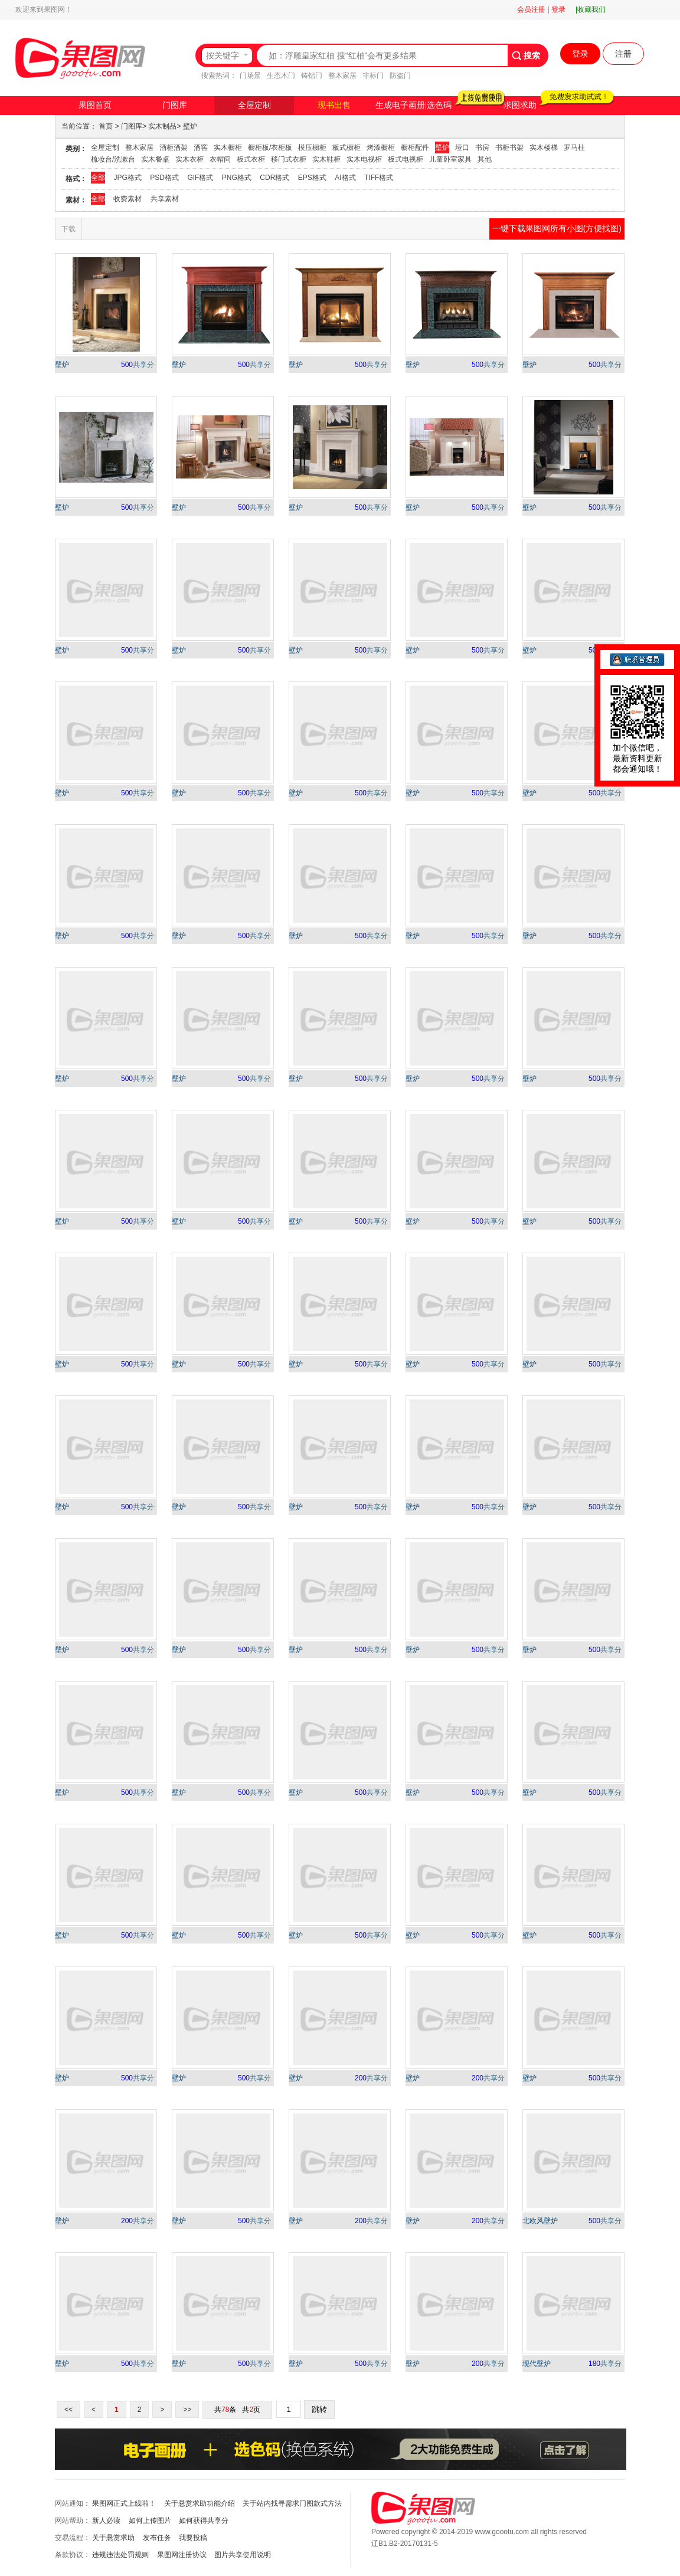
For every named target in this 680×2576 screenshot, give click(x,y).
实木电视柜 (364, 159)
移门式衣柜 (288, 159)
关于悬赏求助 (113, 2538)
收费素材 (127, 199)
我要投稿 (193, 2538)
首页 (106, 126)
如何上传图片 (150, 2520)
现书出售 (334, 105)
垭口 (462, 147)
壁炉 (190, 126)
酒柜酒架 (173, 147)
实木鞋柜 (326, 159)
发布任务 (157, 2538)
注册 (623, 53)
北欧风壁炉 (540, 2221)
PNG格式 (236, 177)
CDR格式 (274, 177)
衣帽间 (220, 159)
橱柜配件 (415, 147)
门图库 (174, 105)
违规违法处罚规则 (120, 2555)
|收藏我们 (591, 9)
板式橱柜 (346, 147)
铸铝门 (311, 75)
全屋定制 (254, 105)
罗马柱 (574, 147)
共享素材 (165, 199)
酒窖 (201, 147)
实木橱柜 (228, 147)
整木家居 (342, 75)
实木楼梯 (543, 147)
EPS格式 (312, 177)
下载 (68, 229)
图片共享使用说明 (242, 2555)
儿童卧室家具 (450, 159)
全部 (98, 177)
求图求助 (520, 105)
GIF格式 (200, 177)
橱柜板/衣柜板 (270, 147)
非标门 (373, 75)
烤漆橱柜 (381, 147)
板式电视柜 (405, 159)
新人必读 (106, 2520)
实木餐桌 (155, 159)
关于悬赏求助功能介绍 (199, 2503)
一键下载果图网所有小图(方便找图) (557, 228)
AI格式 (345, 177)
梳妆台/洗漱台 (113, 159)
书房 (482, 147)
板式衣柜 (251, 159)
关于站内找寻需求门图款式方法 (292, 2503)
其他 (485, 159)
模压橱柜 (312, 147)
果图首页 (95, 105)
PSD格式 (164, 177)
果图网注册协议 (182, 2555)
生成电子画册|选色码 (413, 105)
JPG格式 (127, 177)
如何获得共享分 (203, 2520)
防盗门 (400, 75)
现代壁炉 (536, 2363)
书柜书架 (509, 147)
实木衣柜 (189, 159)
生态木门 (281, 75)
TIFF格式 (378, 177)
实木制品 (162, 126)
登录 (558, 9)
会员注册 (531, 9)
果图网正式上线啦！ (124, 2503)
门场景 (250, 75)
